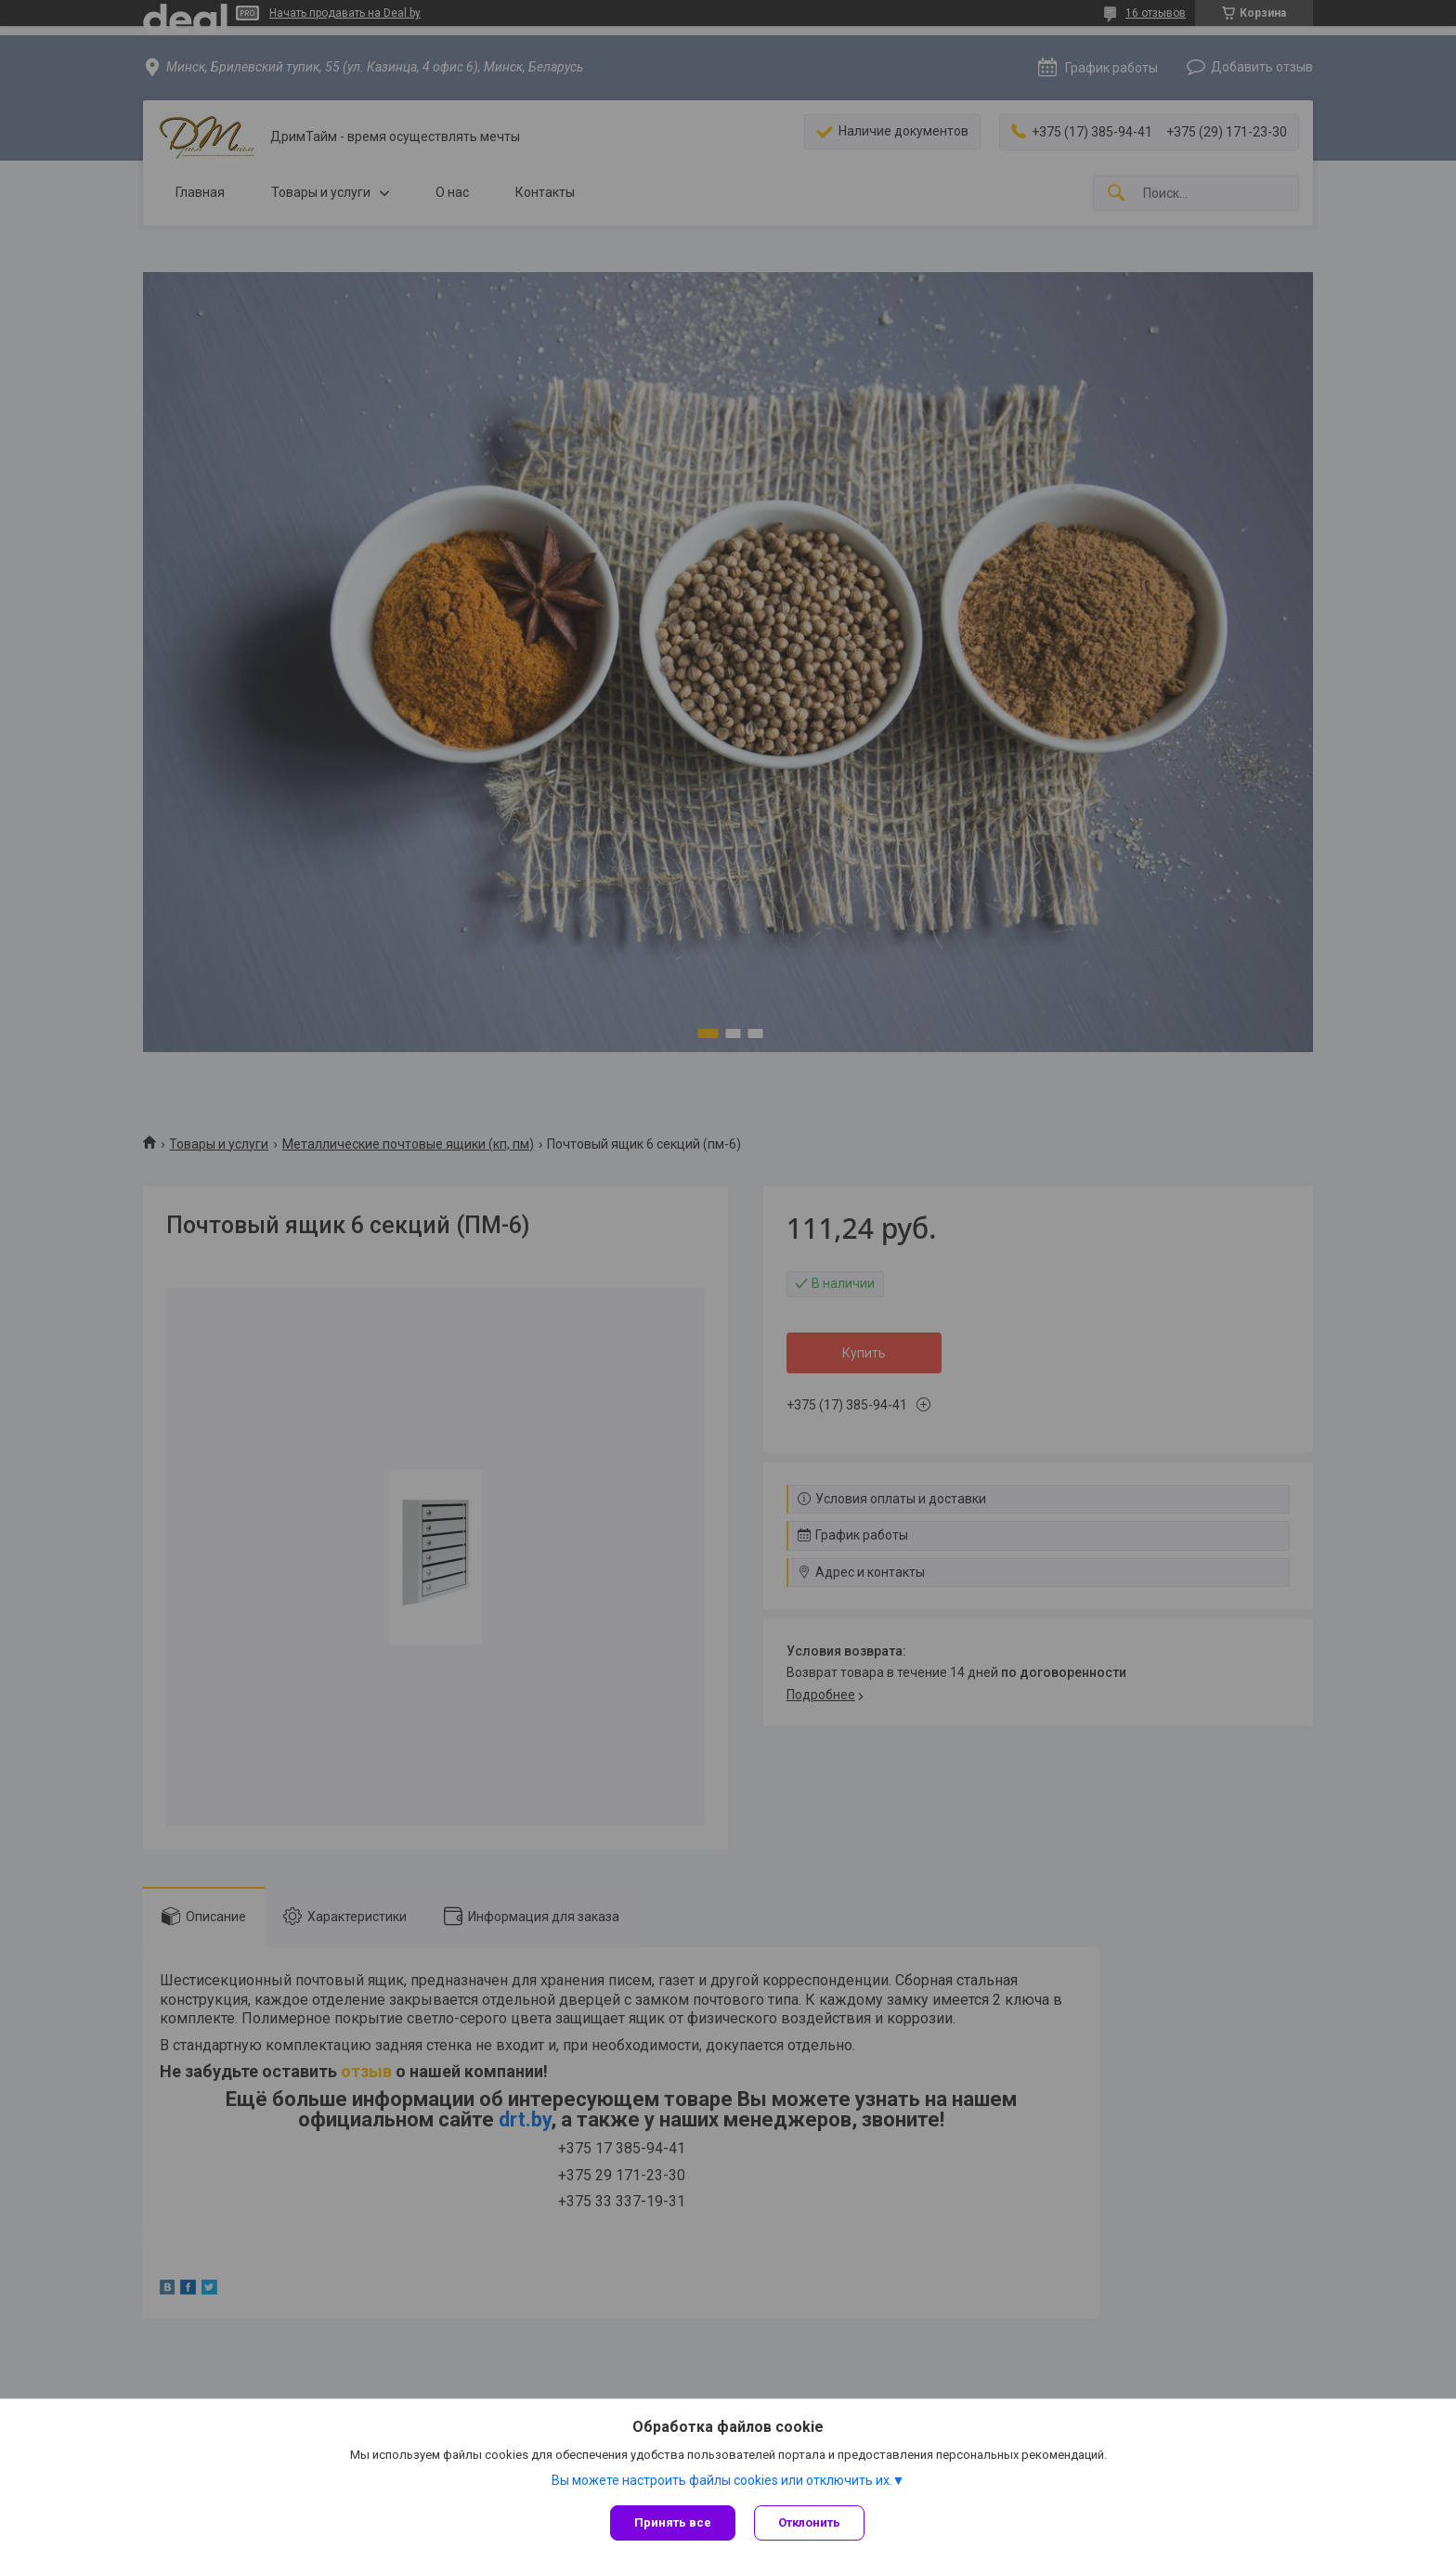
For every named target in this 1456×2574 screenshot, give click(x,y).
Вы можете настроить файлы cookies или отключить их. (722, 2480)
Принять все (672, 2522)
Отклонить (809, 2522)
